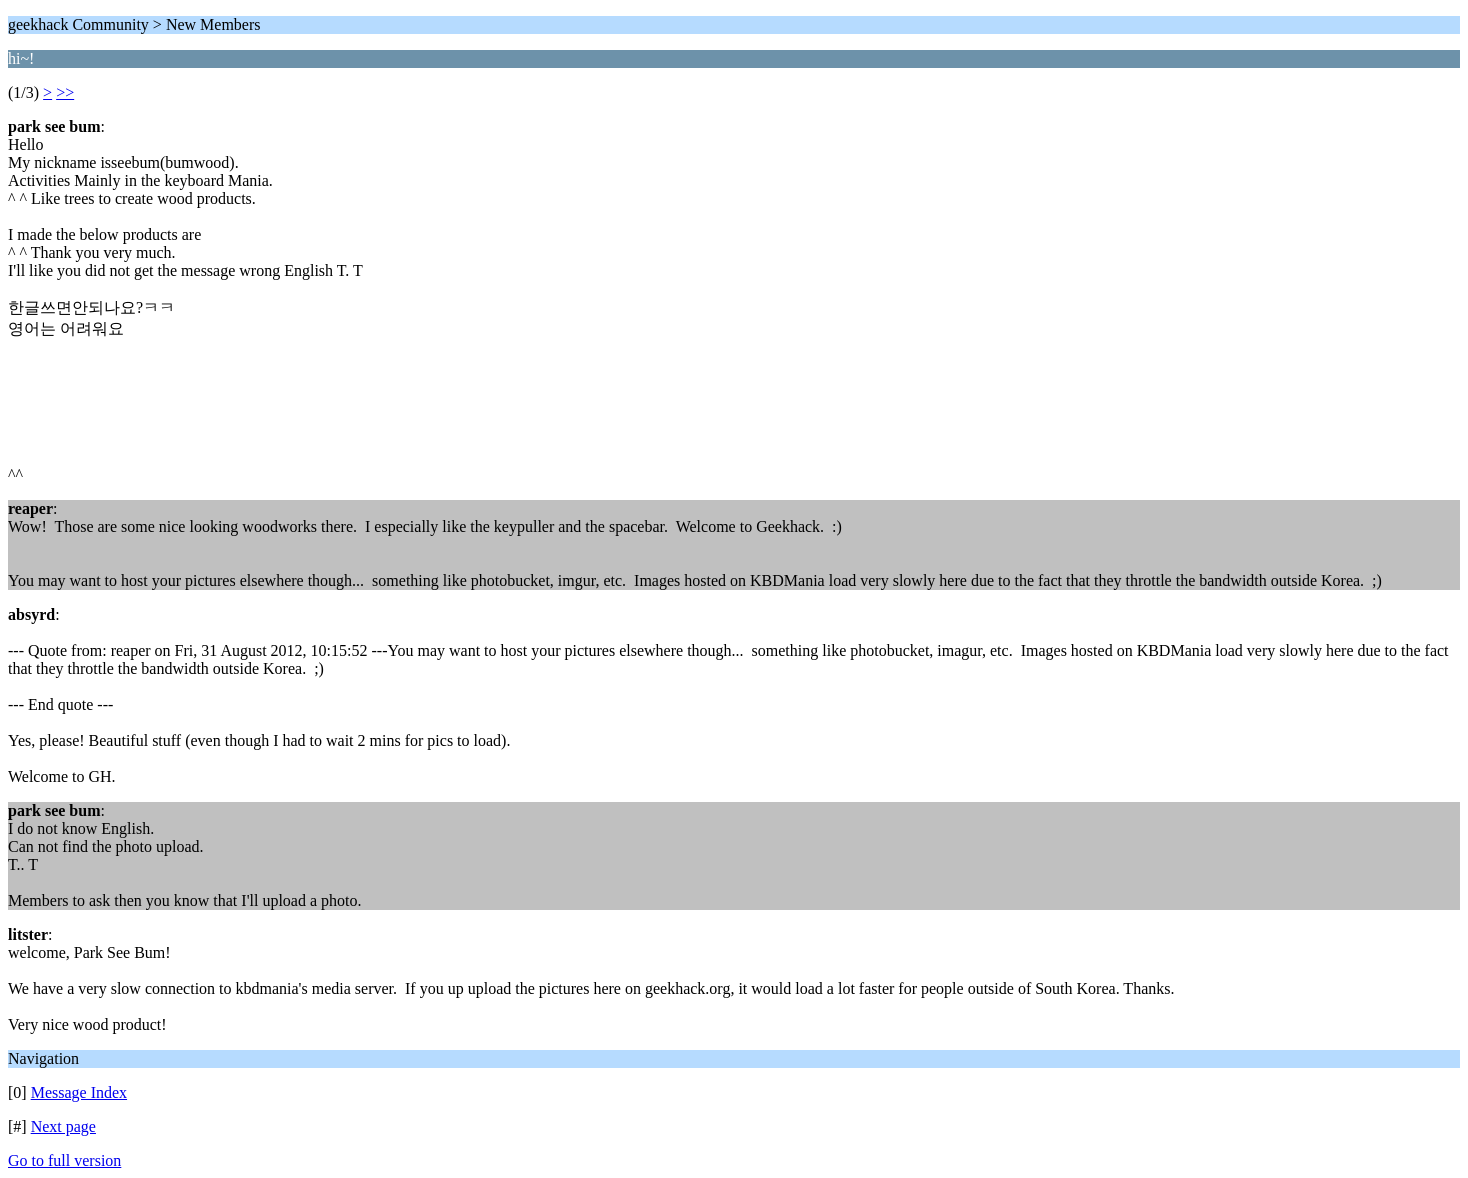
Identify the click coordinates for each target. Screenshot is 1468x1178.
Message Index (79, 1092)
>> (65, 92)
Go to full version (64, 1160)
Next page (63, 1126)
